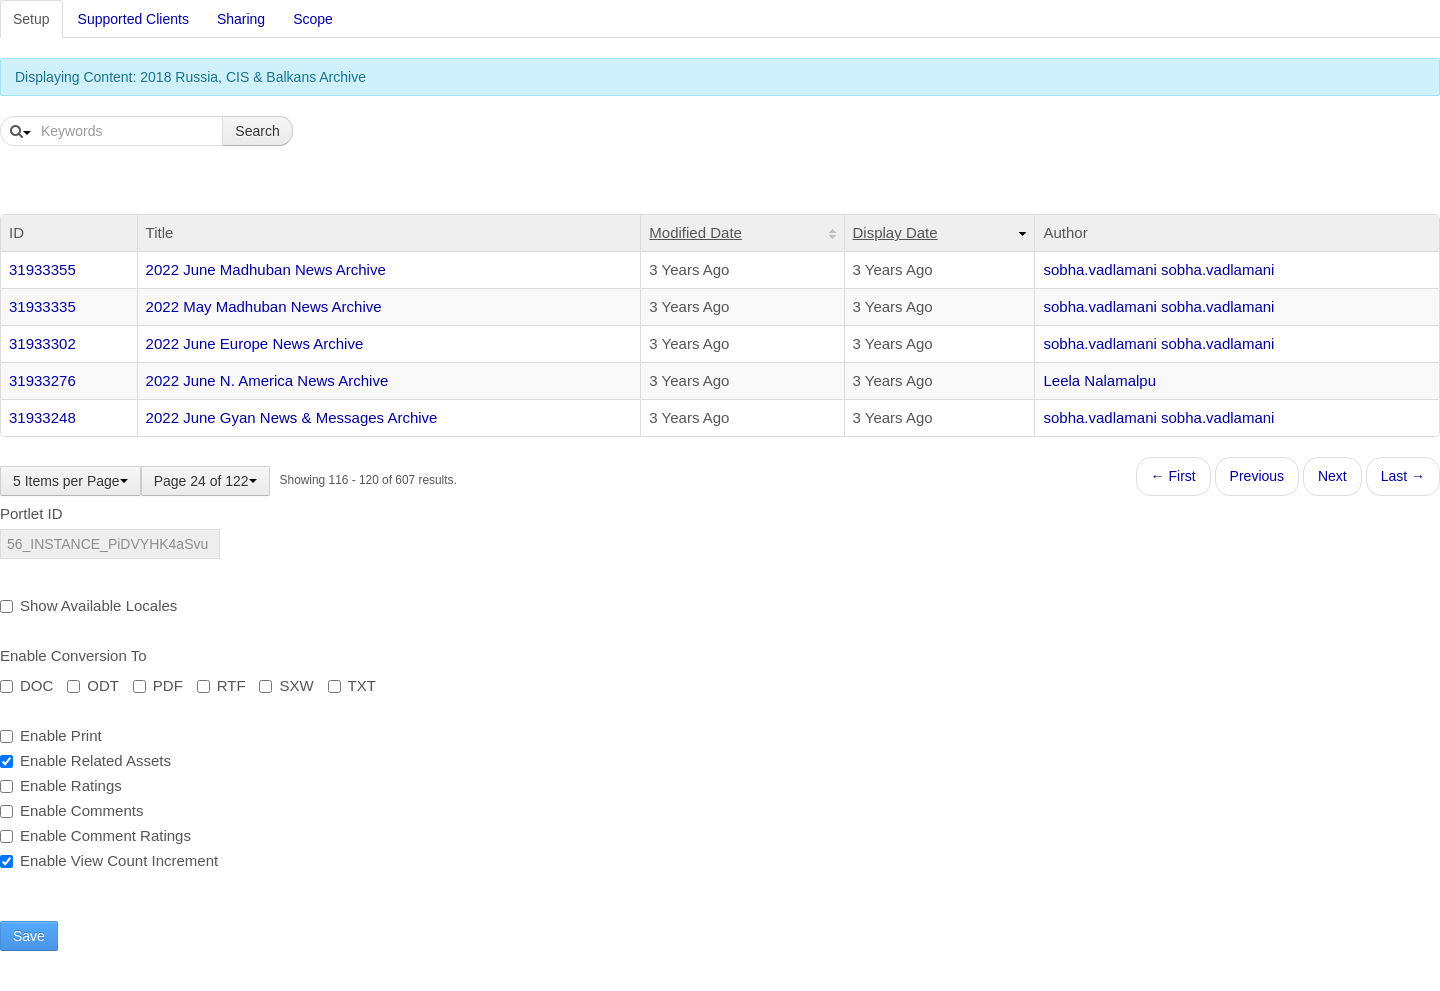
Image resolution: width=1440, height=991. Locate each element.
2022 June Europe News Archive (255, 343)
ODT (93, 685)
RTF (221, 685)
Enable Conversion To (73, 655)
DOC (26, 685)
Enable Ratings (61, 785)
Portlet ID (31, 513)
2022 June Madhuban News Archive (266, 269)
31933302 (42, 343)
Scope (313, 19)
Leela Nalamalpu (1099, 380)
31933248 (42, 417)
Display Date (895, 232)
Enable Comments (71, 810)
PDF (158, 685)
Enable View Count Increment (109, 860)
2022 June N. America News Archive (267, 380)
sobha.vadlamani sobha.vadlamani (1158, 269)
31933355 (42, 269)
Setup (31, 19)
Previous (1257, 476)
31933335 (42, 306)
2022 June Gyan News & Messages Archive (292, 417)
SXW (286, 685)
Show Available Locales (88, 605)
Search (257, 131)
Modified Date (695, 232)
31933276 (42, 380)
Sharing (241, 19)
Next (1332, 476)
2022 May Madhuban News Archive (264, 306)
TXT (352, 685)
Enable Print (51, 735)
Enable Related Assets (85, 760)
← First (1173, 476)
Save (29, 936)
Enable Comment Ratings (95, 835)
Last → (1403, 476)
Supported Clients (133, 19)
